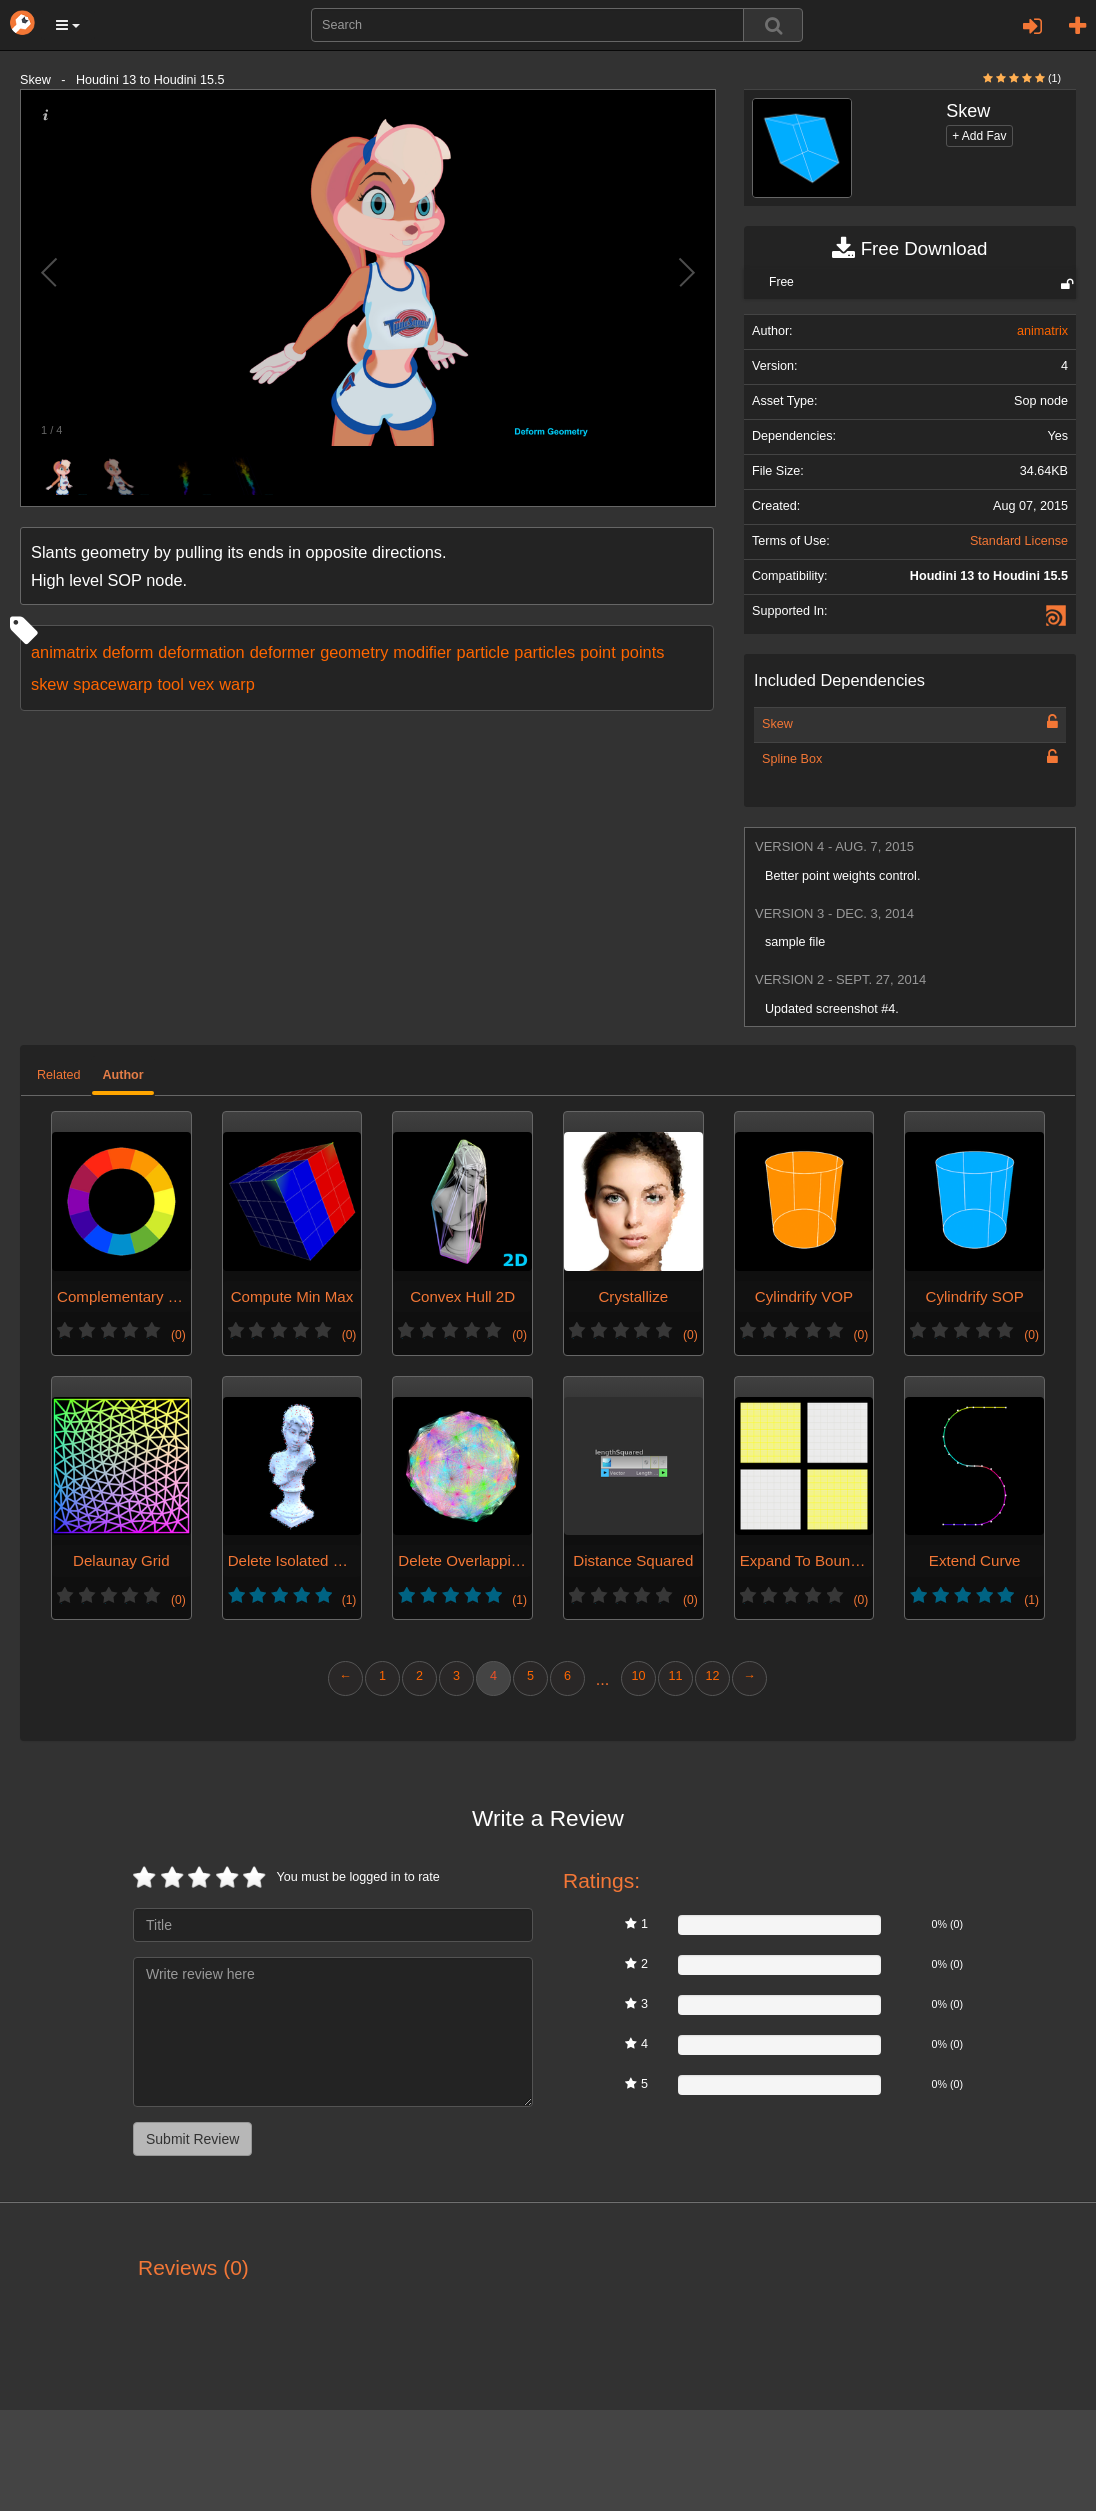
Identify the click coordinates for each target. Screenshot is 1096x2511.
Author (122, 1075)
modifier (422, 652)
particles (544, 652)
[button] (68, 25)
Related (58, 1075)
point (597, 652)
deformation (201, 652)
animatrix (64, 652)
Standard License (1019, 541)
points (643, 652)
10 (638, 1676)
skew (49, 684)
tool (170, 684)
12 (712, 1676)
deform (127, 652)
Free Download (909, 249)
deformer (282, 652)
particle (483, 652)
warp (236, 684)
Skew (777, 724)
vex (201, 684)
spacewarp (112, 684)
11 (675, 1676)
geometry (354, 652)
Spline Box (792, 759)
